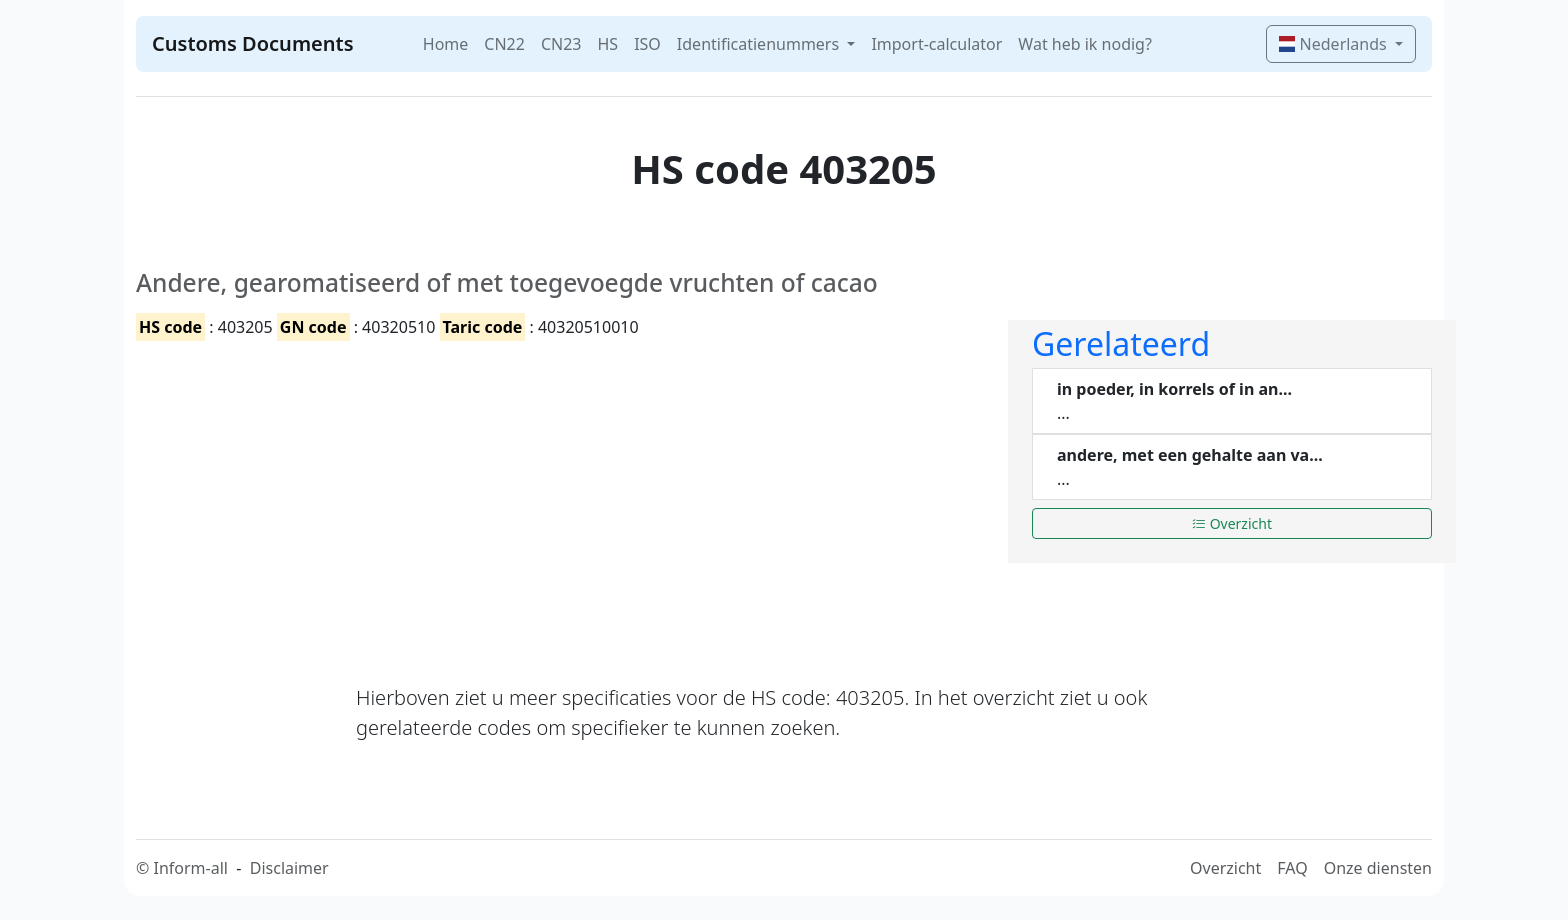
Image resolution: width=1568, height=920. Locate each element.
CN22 (504, 44)
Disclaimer (289, 868)
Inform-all (190, 868)
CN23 (561, 44)
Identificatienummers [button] (760, 44)
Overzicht (1232, 523)
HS (607, 44)
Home (446, 44)
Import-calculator (936, 44)
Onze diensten (1378, 868)
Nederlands (1334, 44)
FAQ (1292, 868)
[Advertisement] (560, 495)
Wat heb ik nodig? (1085, 44)
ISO (647, 44)
